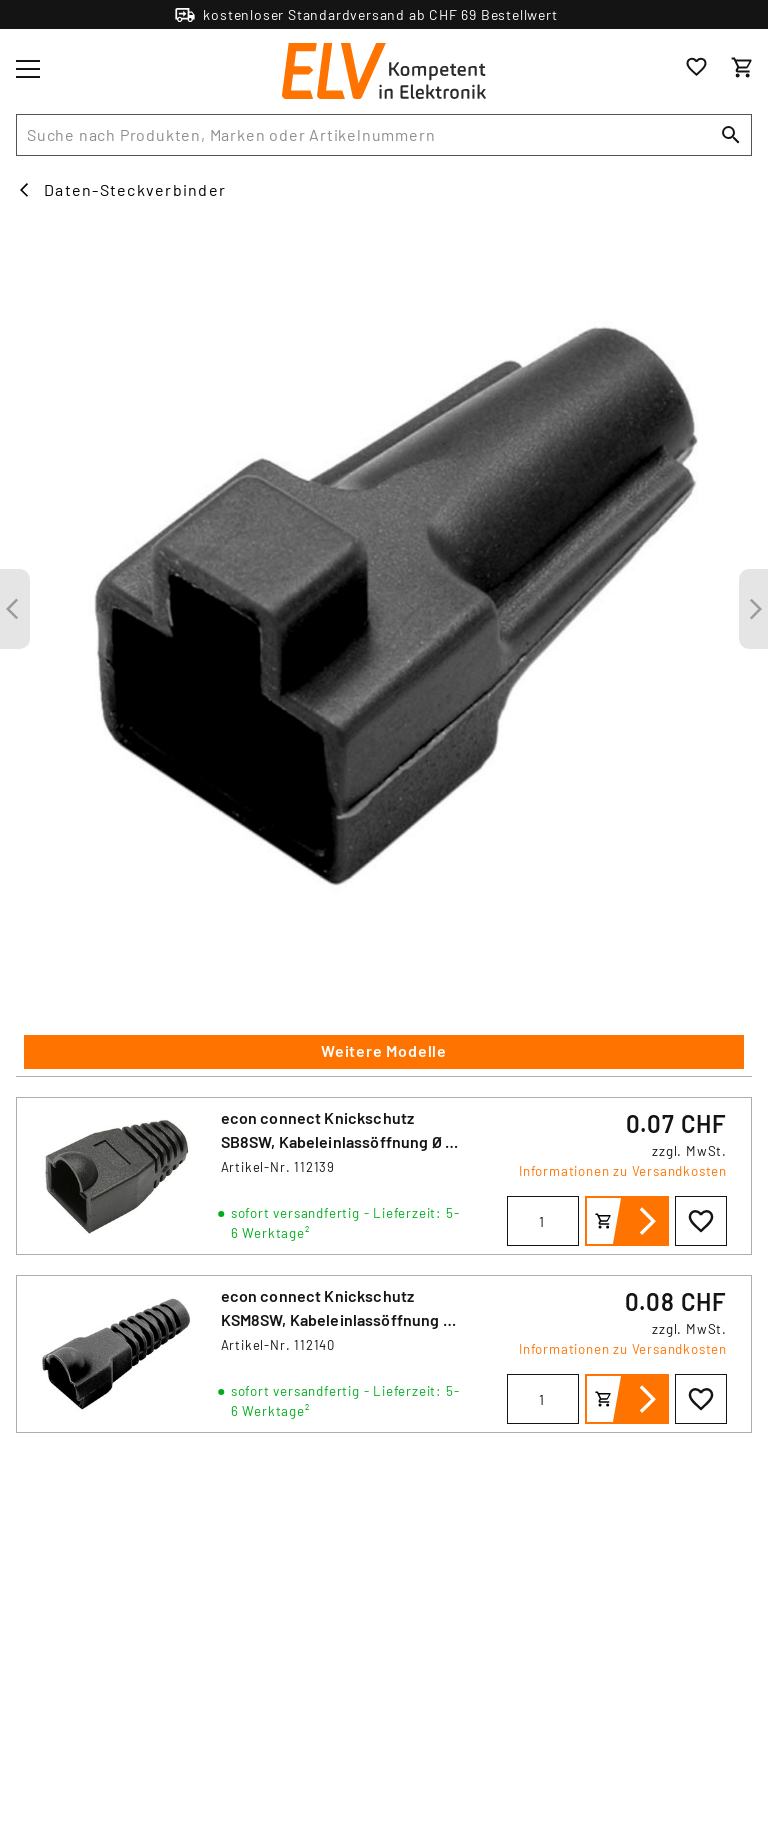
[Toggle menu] (28, 69)
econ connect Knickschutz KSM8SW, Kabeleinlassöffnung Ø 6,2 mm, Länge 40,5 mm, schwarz (338, 1319)
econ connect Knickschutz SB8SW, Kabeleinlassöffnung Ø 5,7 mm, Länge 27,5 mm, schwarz (343, 1141)
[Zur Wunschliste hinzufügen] (701, 1221)
